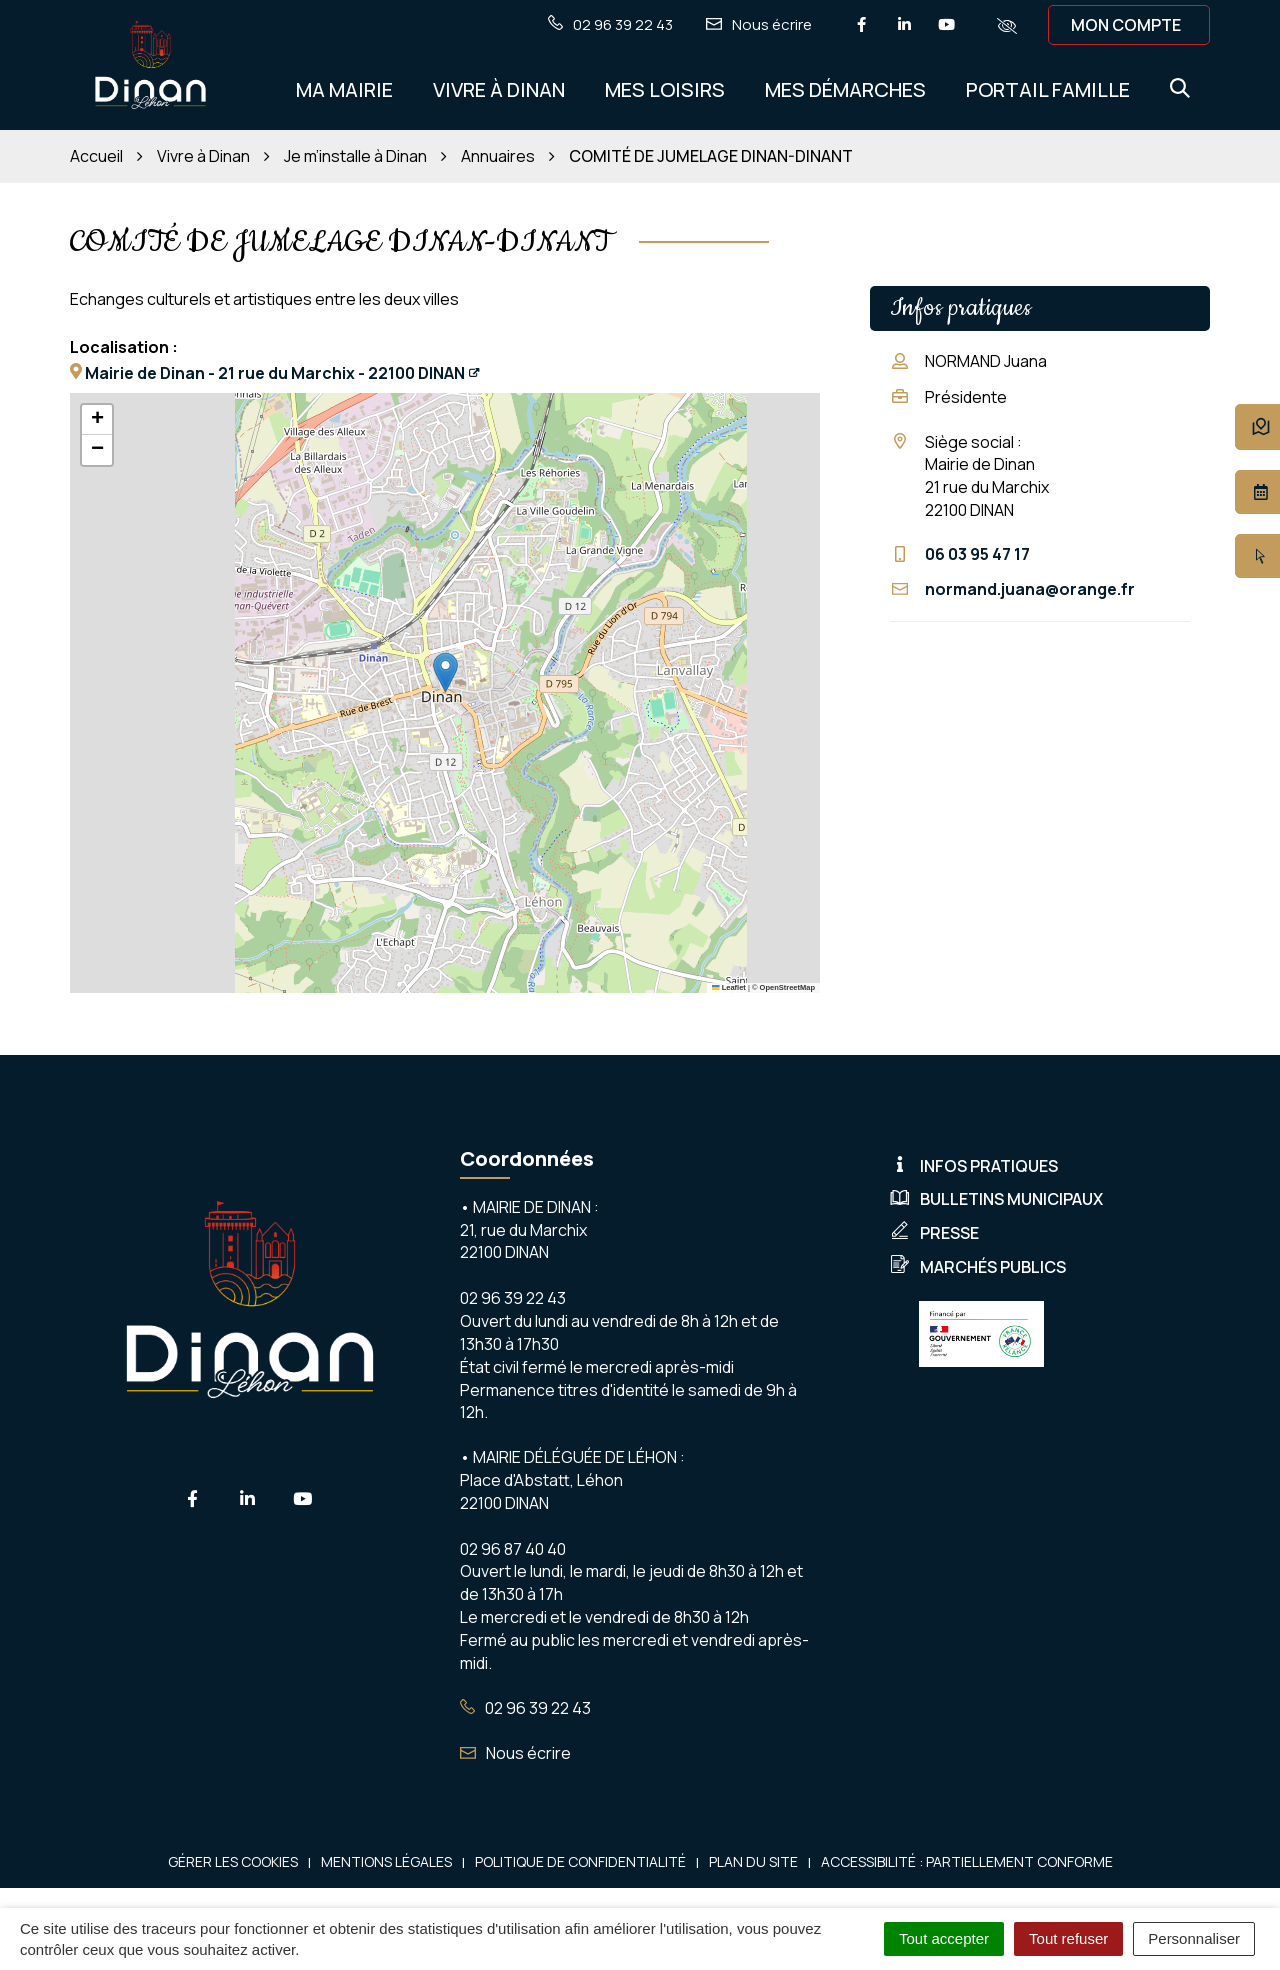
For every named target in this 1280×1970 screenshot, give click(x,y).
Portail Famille (1048, 89)
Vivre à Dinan (499, 89)
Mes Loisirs (665, 89)
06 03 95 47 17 (977, 554)
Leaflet (729, 987)
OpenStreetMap (787, 987)
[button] (445, 672)
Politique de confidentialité (580, 1861)
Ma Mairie (344, 89)
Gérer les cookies (233, 1861)
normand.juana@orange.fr (1030, 589)
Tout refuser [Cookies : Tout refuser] (1068, 1938)
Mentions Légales (386, 1861)
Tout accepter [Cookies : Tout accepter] (944, 1938)
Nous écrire (515, 1753)
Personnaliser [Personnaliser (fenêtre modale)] (1194, 1938)
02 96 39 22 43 (525, 1708)
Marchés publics (978, 1267)
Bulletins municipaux (996, 1199)
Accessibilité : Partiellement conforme (967, 1861)
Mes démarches (845, 89)
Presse (934, 1233)
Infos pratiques (974, 1166)
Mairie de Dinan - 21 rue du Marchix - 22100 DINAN (275, 373)
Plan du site (753, 1861)
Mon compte (1126, 25)
